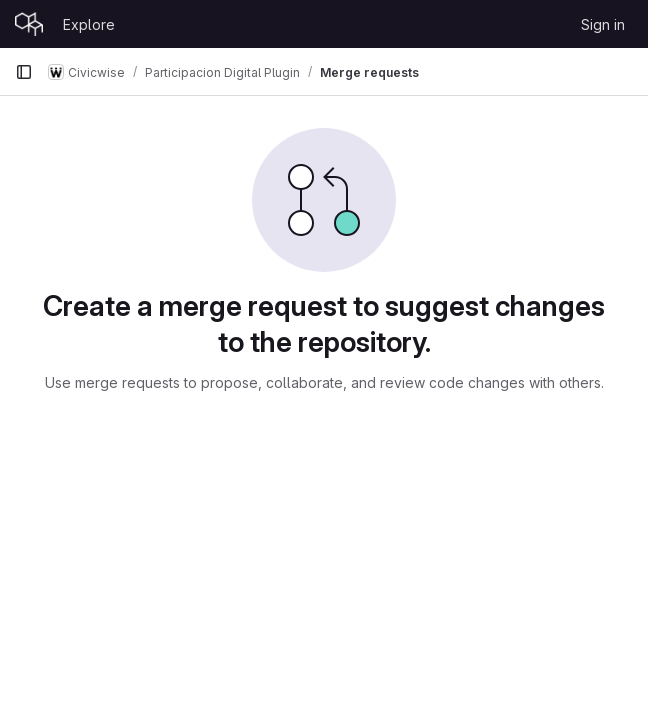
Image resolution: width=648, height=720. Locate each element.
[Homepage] (29, 24)
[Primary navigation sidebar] (24, 72)
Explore (89, 24)
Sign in (603, 24)
